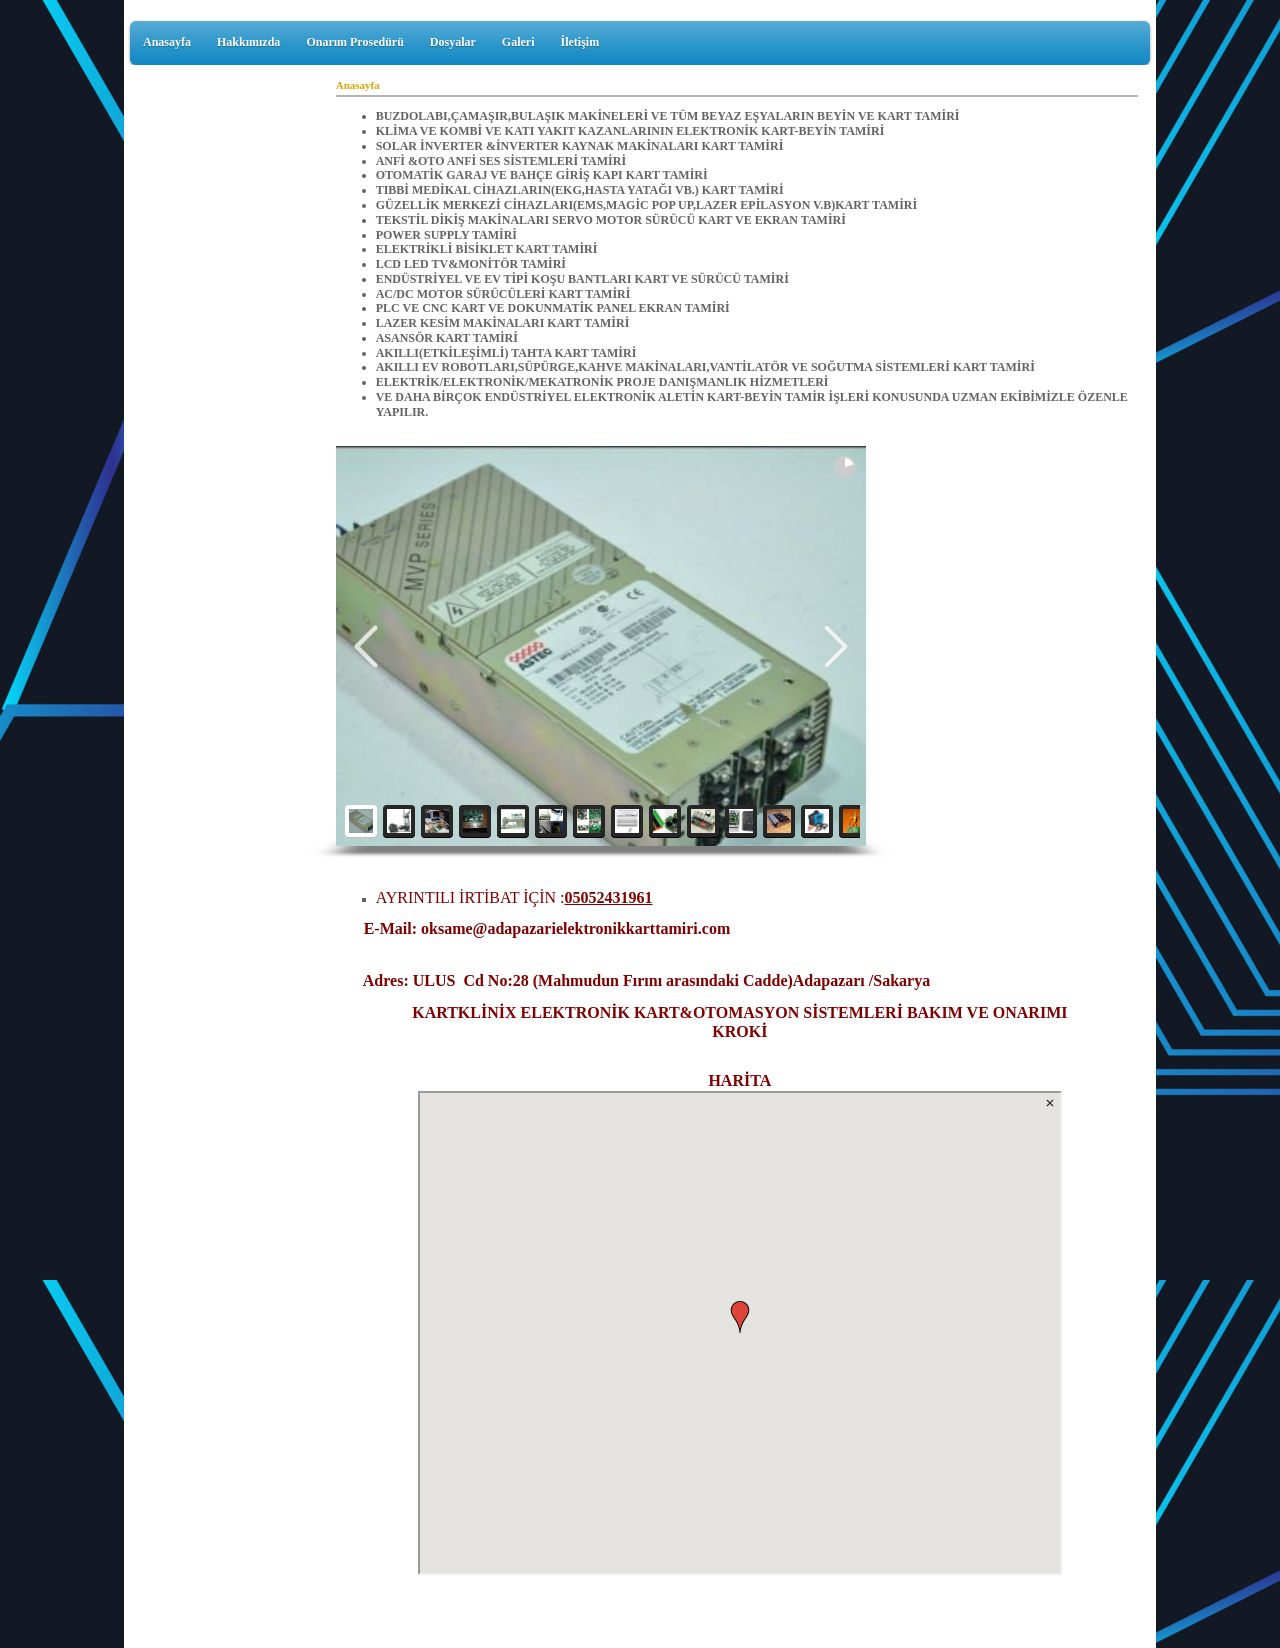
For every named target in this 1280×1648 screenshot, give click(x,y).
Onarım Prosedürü (354, 42)
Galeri (518, 42)
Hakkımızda (248, 42)
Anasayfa (167, 42)
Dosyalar (453, 42)
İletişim (579, 42)
